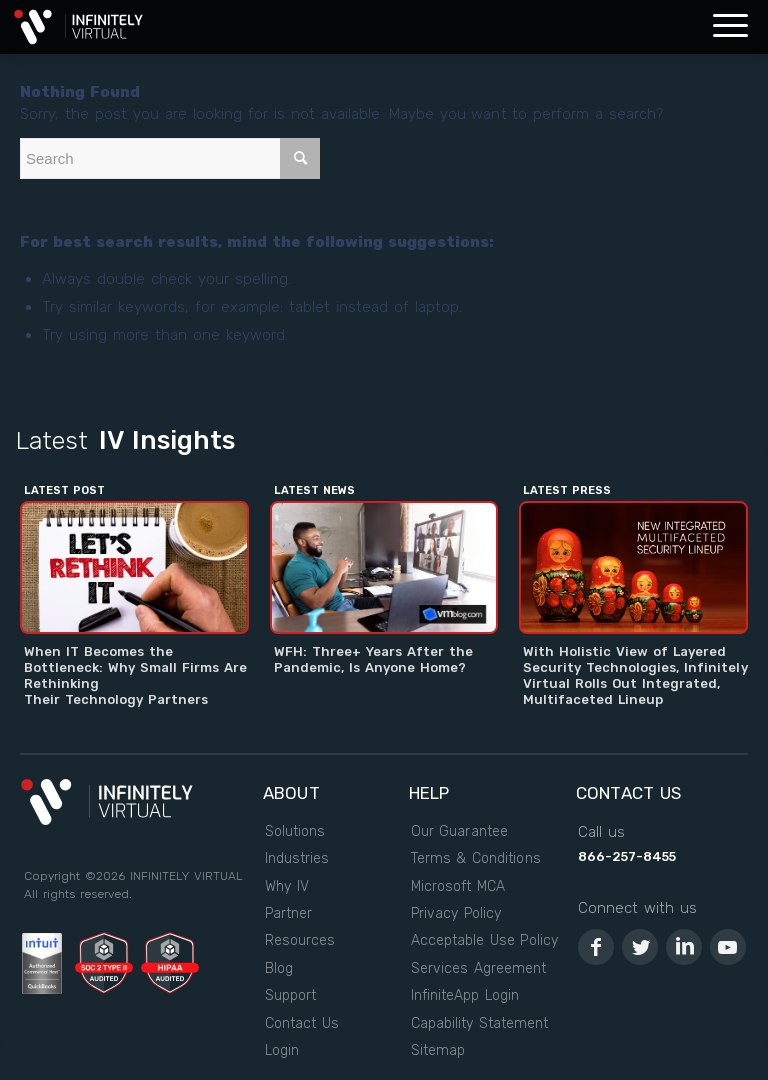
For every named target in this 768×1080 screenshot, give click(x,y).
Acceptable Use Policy (484, 940)
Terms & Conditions (476, 858)
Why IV (287, 886)
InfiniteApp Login (465, 995)
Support (290, 995)
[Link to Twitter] (640, 947)
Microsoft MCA (458, 886)
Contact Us (302, 1023)
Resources (300, 940)
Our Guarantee (459, 831)
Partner (288, 913)
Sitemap (438, 1050)
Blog (279, 968)
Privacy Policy (456, 913)
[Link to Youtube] (728, 947)
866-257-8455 (627, 856)
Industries (297, 858)
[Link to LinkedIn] (684, 947)
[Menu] (730, 27)
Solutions (295, 831)
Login (282, 1050)
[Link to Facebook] (596, 947)
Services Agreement (478, 968)
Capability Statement (479, 1023)
